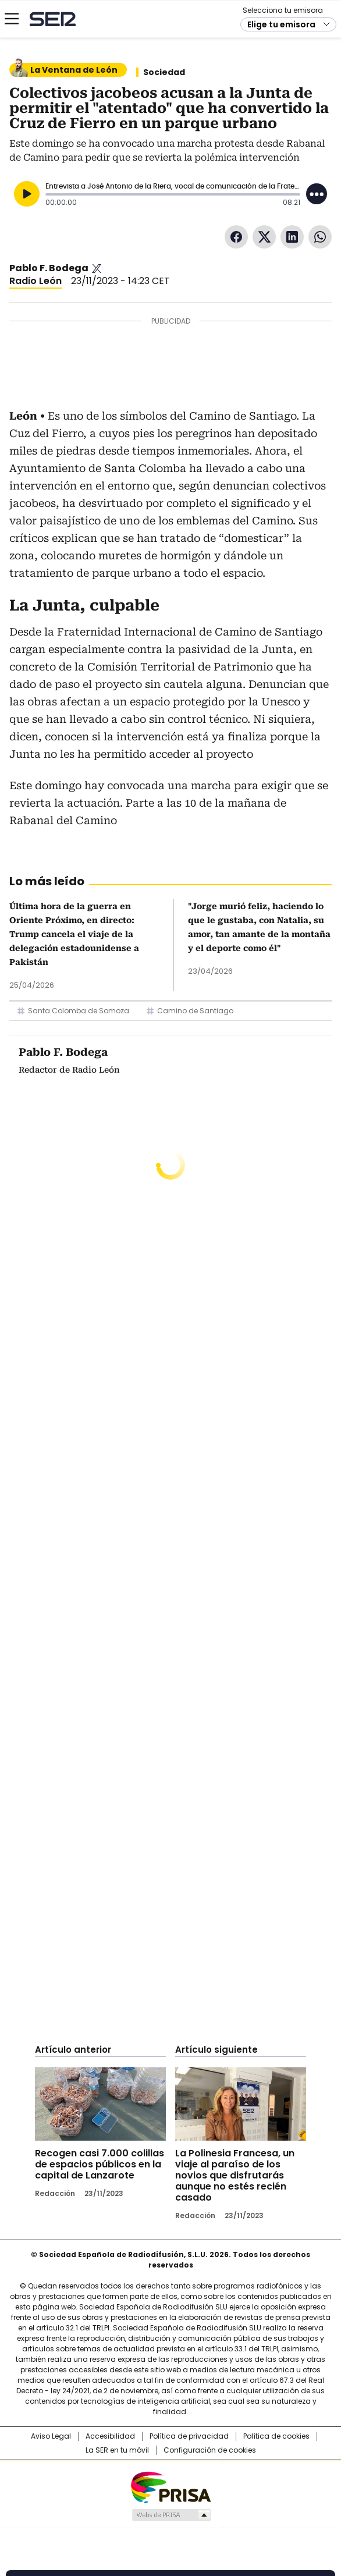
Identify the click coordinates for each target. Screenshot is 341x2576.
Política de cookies (276, 2436)
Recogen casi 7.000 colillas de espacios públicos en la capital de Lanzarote (99, 2164)
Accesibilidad (110, 2436)
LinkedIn (292, 237)
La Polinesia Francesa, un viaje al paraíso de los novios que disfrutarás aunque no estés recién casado (234, 2175)
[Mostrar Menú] (11, 18)
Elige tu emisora (281, 24)
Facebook (236, 237)
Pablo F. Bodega (48, 268)
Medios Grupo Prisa (170, 2515)
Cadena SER (53, 19)
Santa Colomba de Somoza (78, 1011)
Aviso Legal (51, 2436)
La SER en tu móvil (117, 2450)
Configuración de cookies (210, 2450)
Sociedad (164, 72)
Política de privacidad (189, 2436)
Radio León (35, 281)
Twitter (264, 237)
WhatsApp (320, 237)
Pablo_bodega (96, 268)
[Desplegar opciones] (316, 193)
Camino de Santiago (195, 1011)
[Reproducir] (27, 194)
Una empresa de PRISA (170, 2486)
